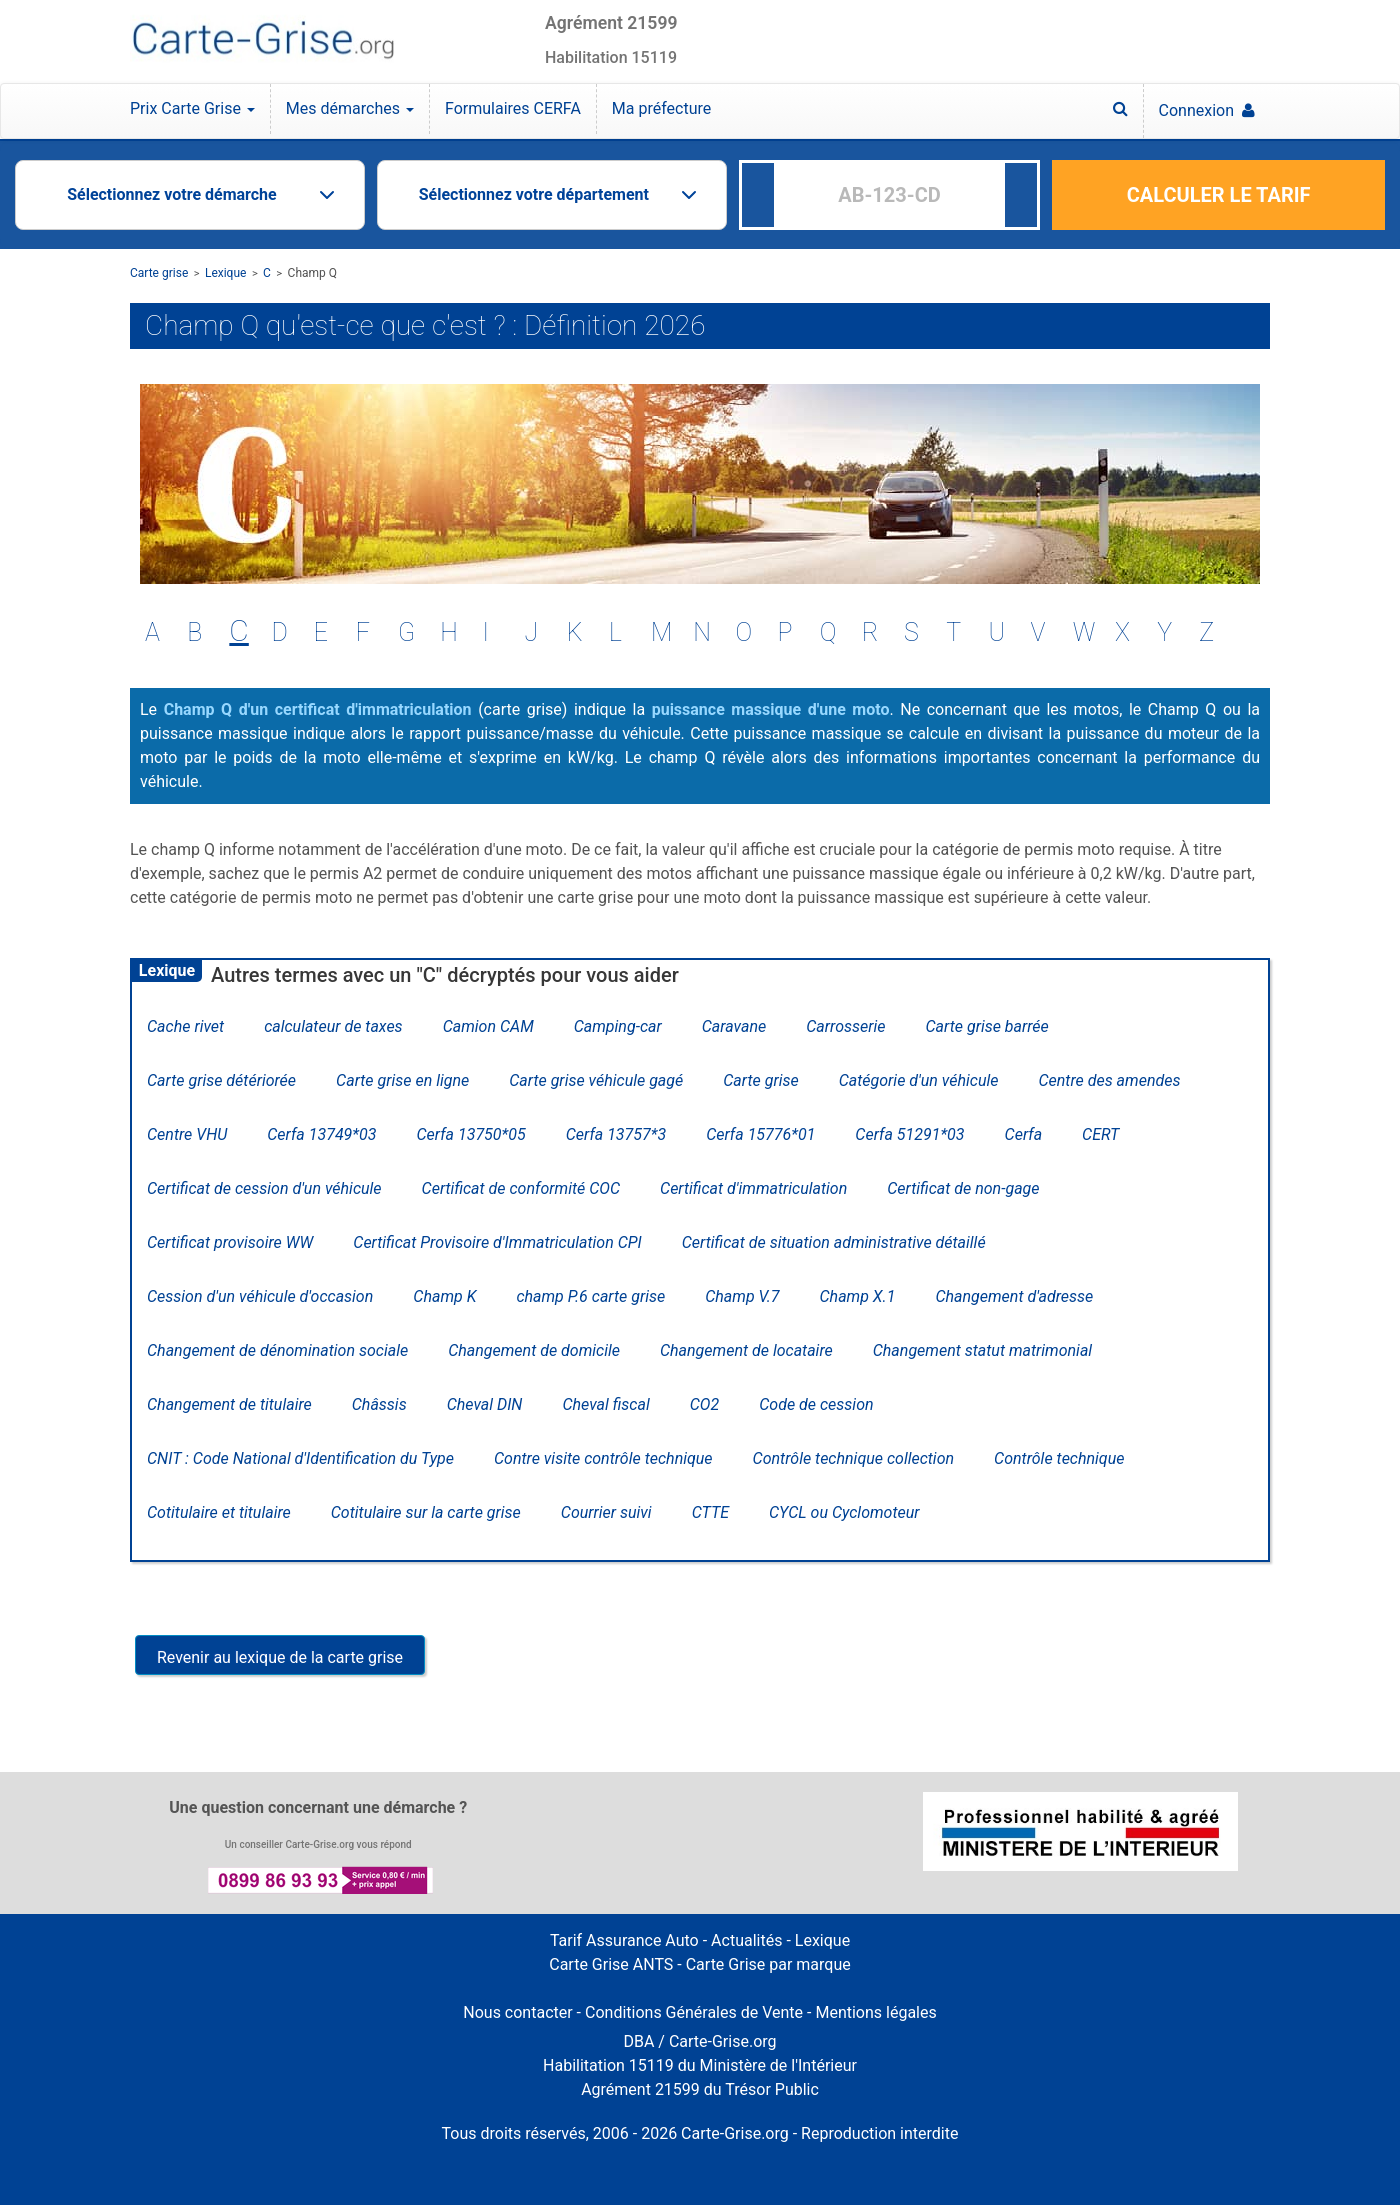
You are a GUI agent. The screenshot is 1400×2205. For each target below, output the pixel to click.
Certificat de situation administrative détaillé (834, 1242)
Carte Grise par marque (768, 1964)
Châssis (379, 1404)
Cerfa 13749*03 (321, 1134)
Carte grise (159, 273)
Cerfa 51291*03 (909, 1134)
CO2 (705, 1404)
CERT (1100, 1134)
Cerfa (1024, 1134)
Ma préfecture (661, 108)
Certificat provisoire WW (230, 1242)
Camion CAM (488, 1026)
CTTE (710, 1512)
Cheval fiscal (605, 1404)
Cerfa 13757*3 (616, 1134)
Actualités (746, 1940)
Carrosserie (845, 1026)
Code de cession (816, 1404)
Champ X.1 (858, 1296)
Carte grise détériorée (221, 1080)
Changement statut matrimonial (982, 1350)
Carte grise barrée (986, 1026)
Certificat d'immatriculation (753, 1188)
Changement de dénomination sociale (277, 1350)
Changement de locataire (746, 1350)
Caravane (734, 1026)
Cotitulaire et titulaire (219, 1512)
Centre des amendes (1109, 1080)
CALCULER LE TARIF (1219, 195)
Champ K (444, 1296)
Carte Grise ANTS (611, 1964)
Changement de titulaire (229, 1404)
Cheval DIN (485, 1404)
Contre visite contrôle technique (603, 1458)
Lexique (226, 273)
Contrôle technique (1059, 1458)
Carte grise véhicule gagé (596, 1080)
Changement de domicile (534, 1350)
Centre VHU (187, 1134)
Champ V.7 (742, 1296)
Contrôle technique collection (853, 1458)
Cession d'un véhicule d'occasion (260, 1296)
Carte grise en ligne (402, 1080)
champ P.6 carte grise (590, 1296)
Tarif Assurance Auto (624, 1940)
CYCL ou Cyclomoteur (844, 1512)
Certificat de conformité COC (521, 1188)
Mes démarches (350, 108)
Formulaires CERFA (513, 108)
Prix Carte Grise (192, 108)
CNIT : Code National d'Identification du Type (300, 1458)
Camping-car (618, 1026)
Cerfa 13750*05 (470, 1134)
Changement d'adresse (1014, 1296)
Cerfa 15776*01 (760, 1134)
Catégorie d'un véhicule (919, 1080)
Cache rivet (185, 1026)
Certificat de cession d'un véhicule (264, 1188)
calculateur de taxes (333, 1026)
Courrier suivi (606, 1512)
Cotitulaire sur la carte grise (426, 1512)
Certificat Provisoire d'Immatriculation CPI (497, 1242)
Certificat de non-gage (963, 1188)
